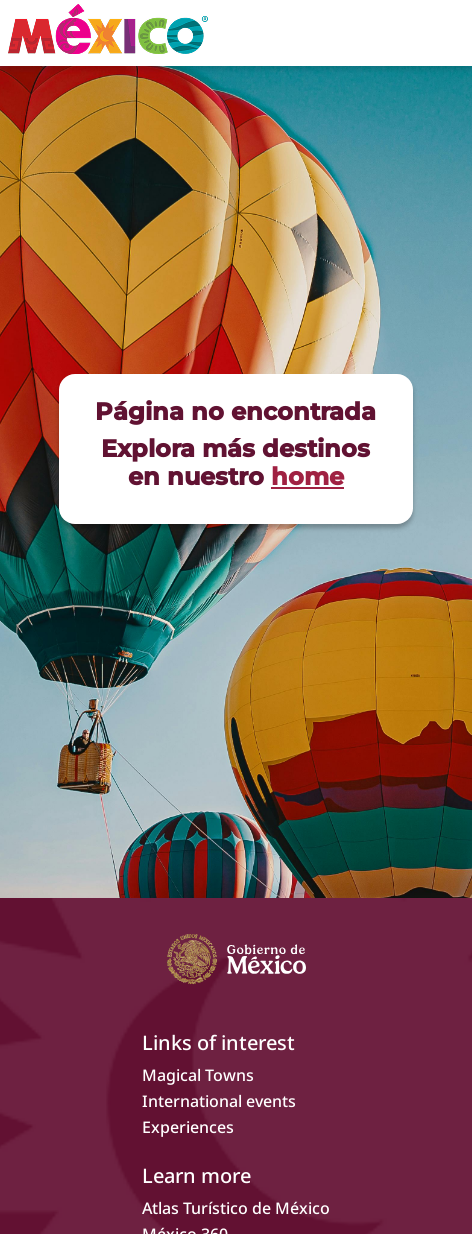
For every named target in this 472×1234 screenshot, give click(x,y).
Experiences (188, 1127)
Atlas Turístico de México (236, 1208)
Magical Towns (198, 1075)
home (307, 476)
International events (219, 1101)
